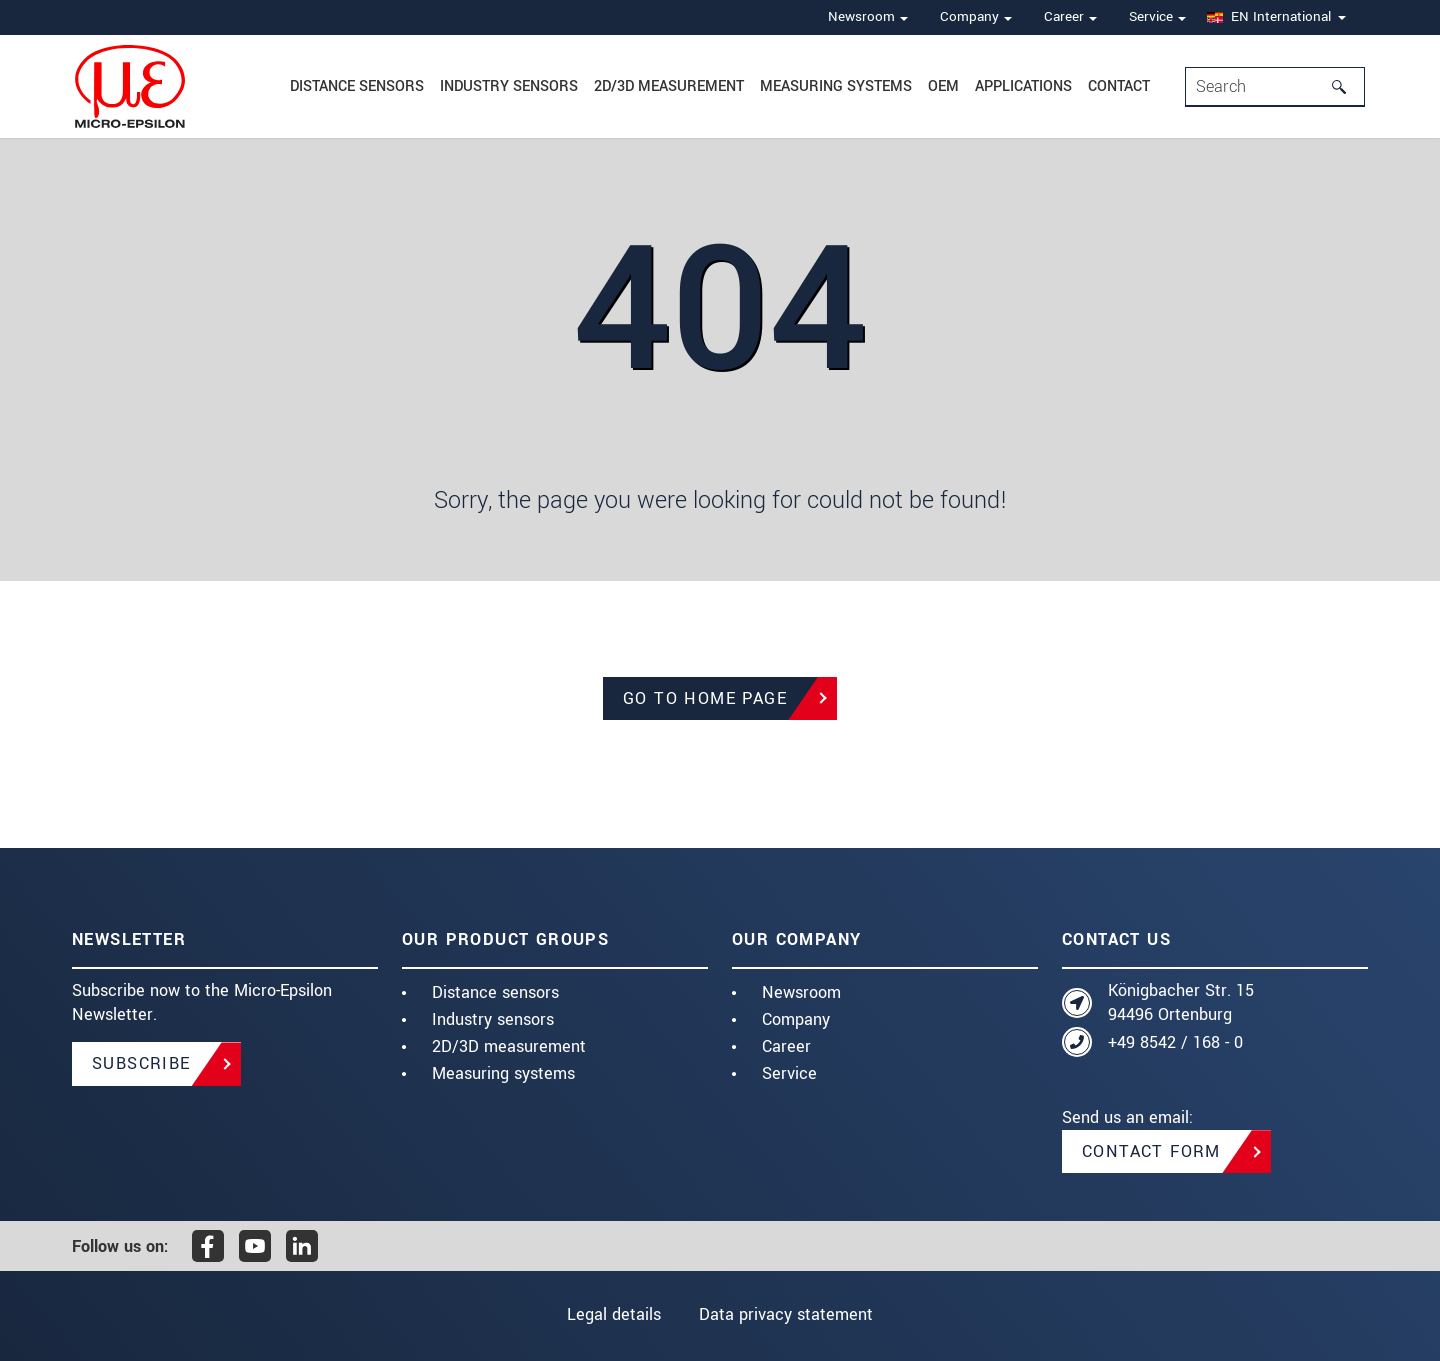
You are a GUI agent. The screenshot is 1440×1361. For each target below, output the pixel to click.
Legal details (614, 1314)
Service (789, 1073)
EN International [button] (1269, 17)
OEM (943, 86)
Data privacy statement (786, 1314)
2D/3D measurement (669, 86)
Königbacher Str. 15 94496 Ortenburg (1181, 1002)
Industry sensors (509, 86)
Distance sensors (495, 992)
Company (796, 1019)
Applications (1023, 86)
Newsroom (801, 992)
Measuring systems (836, 86)
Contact (1119, 86)
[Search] (1345, 87)
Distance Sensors (357, 86)
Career (786, 1046)
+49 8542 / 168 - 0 (1175, 1042)
